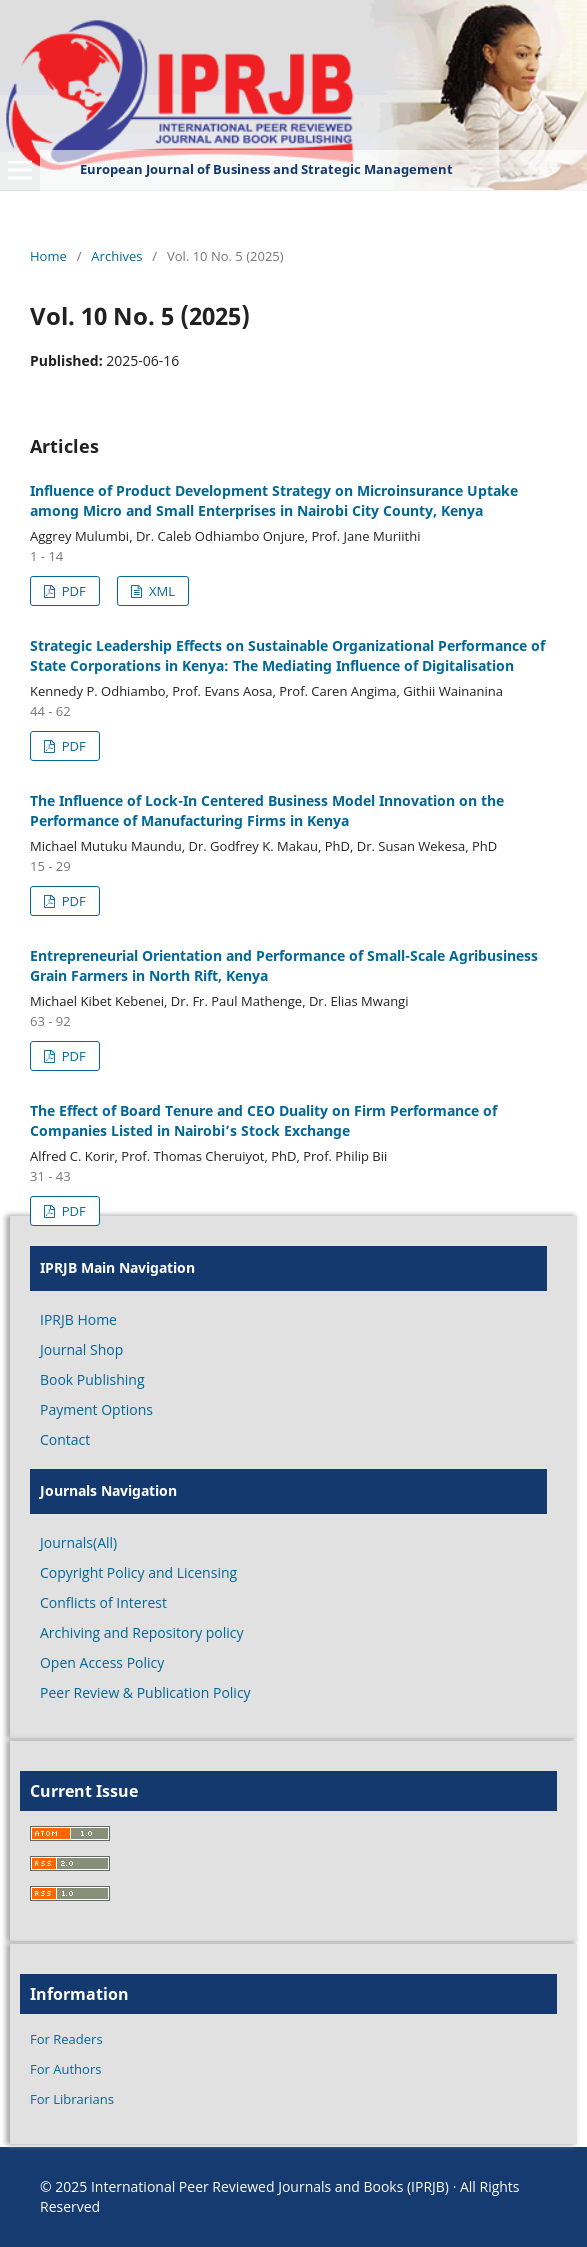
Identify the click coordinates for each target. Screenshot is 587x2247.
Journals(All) (78, 1542)
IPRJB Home (78, 1319)
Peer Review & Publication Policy (145, 1692)
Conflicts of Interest (103, 1602)
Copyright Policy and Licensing (138, 1572)
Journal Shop (81, 1349)
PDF (71, 591)
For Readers (66, 2039)
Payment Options (96, 1409)
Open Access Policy (102, 1662)
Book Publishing (92, 1379)
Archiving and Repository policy (142, 1632)
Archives (116, 256)
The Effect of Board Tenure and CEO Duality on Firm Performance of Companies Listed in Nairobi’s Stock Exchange (263, 1120)
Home (48, 256)
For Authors (65, 2069)
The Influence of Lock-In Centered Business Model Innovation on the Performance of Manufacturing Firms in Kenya (267, 810)
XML (160, 591)
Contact (65, 1439)
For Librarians (72, 2099)
